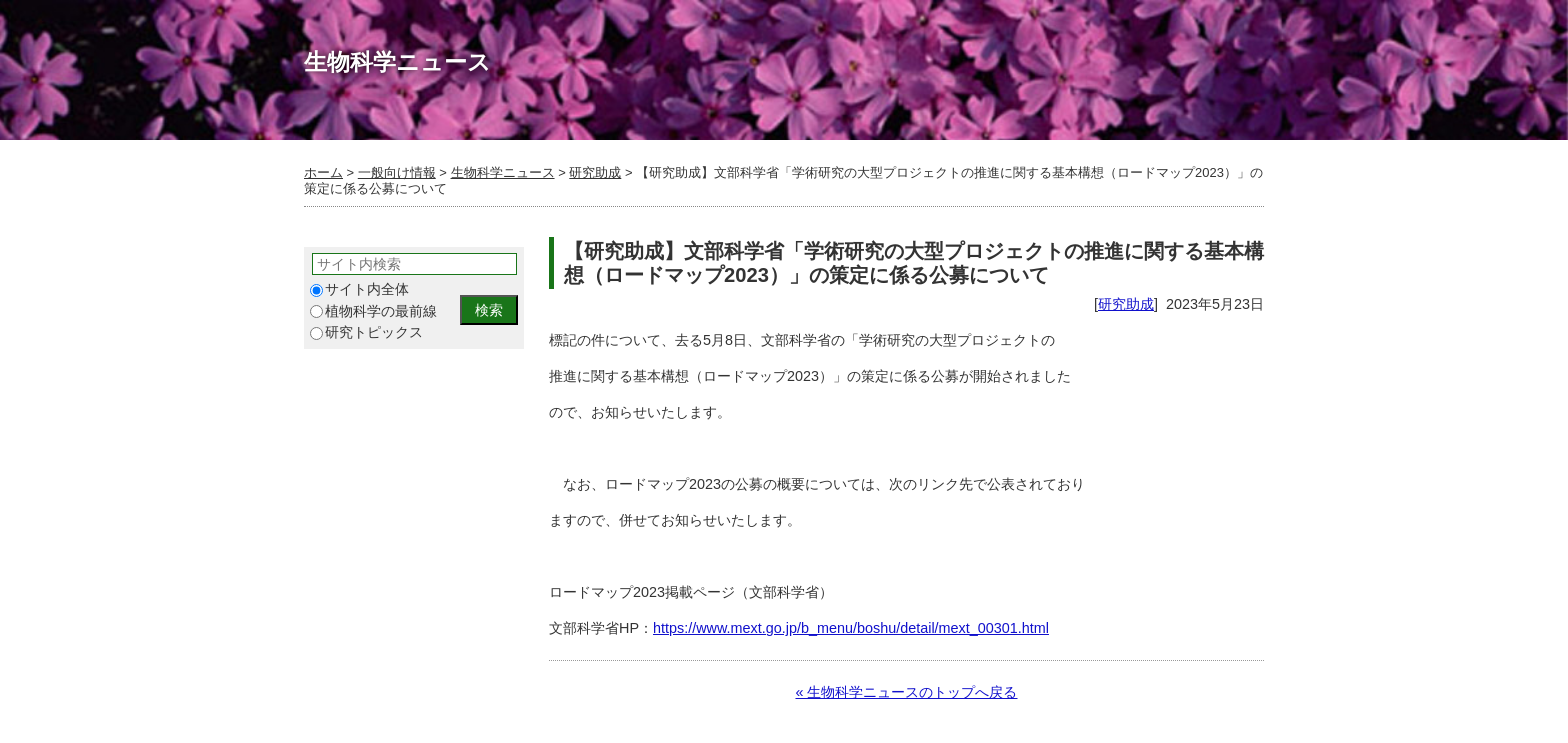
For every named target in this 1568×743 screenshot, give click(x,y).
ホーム (323, 172)
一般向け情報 (397, 172)
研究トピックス (366, 332)
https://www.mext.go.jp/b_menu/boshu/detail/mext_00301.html (851, 628)
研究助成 (595, 172)
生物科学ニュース (503, 172)
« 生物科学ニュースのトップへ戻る (906, 692)
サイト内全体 (359, 289)
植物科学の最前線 (373, 311)
